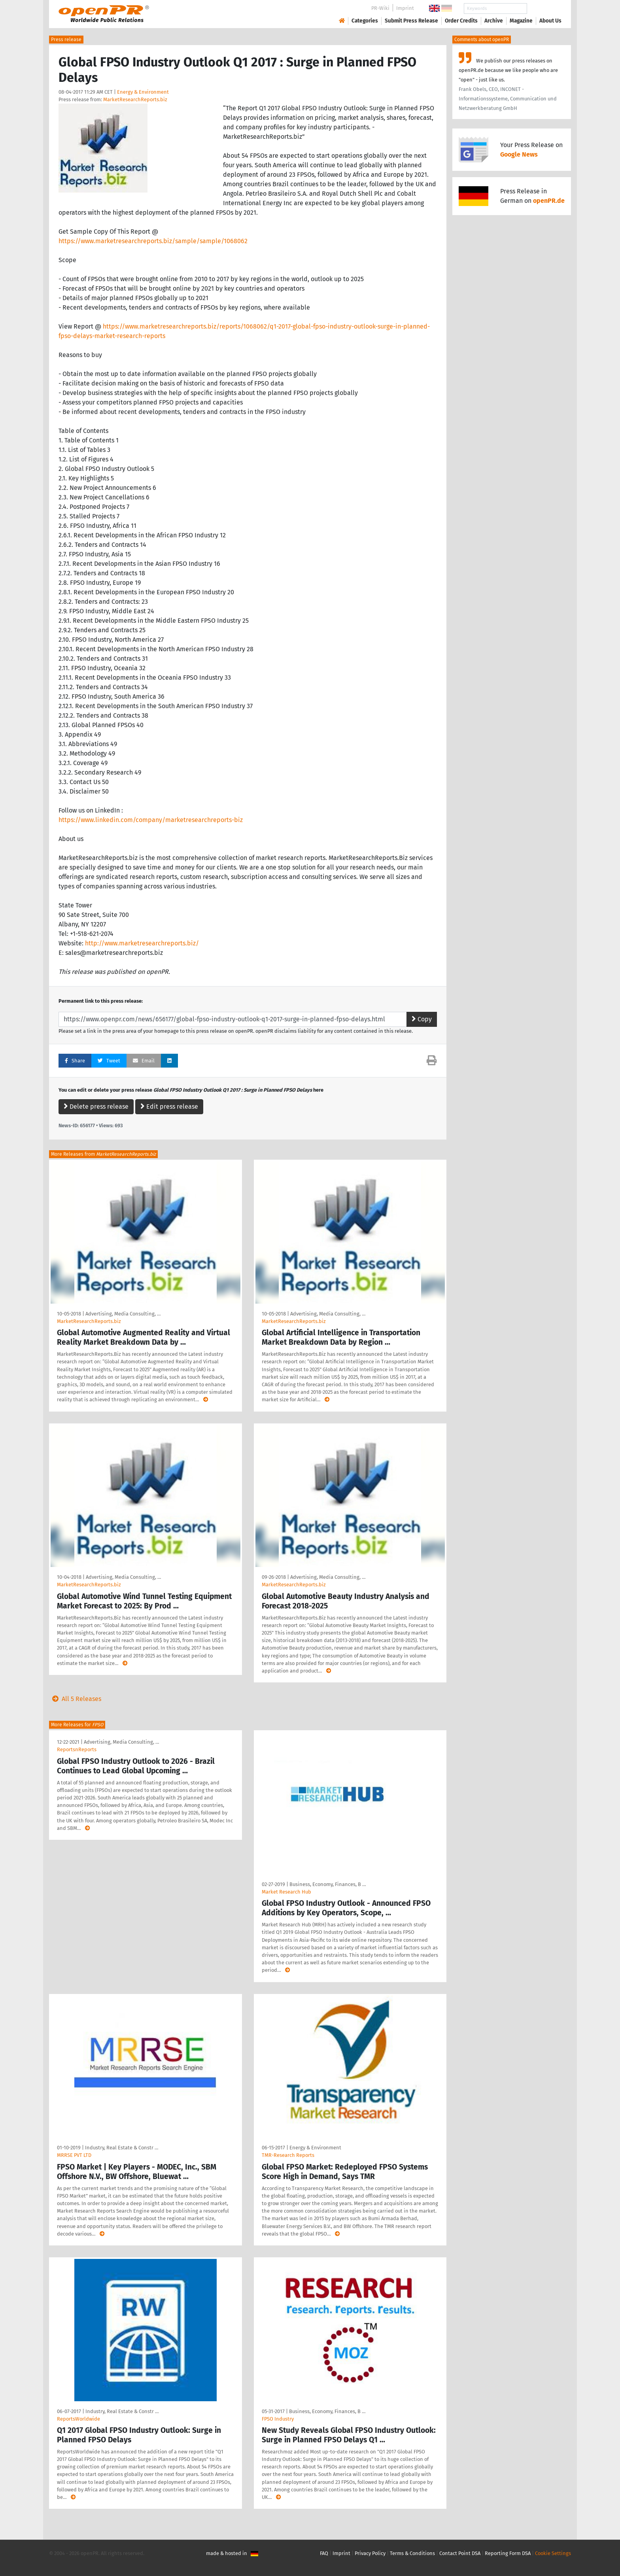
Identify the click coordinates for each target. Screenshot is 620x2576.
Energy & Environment (143, 92)
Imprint (405, 8)
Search (544, 8)
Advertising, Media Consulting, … (123, 1314)
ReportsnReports (76, 1749)
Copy (422, 1019)
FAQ (324, 2553)
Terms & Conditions (412, 2553)
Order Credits (461, 20)
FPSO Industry (278, 2419)
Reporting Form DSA (508, 2553)
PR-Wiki (380, 8)
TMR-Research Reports (288, 2155)
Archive (493, 20)
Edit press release (169, 1106)
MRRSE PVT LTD (74, 2155)
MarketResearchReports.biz (135, 99)
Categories (365, 20)
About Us (550, 20)
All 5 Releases (75, 1699)
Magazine (521, 20)
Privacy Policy (370, 2553)
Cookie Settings (553, 2553)
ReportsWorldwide (78, 2419)
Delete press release (96, 1106)
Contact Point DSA (459, 2553)
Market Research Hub (286, 1892)
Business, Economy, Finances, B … (327, 1884)
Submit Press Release (411, 20)
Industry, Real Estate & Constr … (121, 2148)
